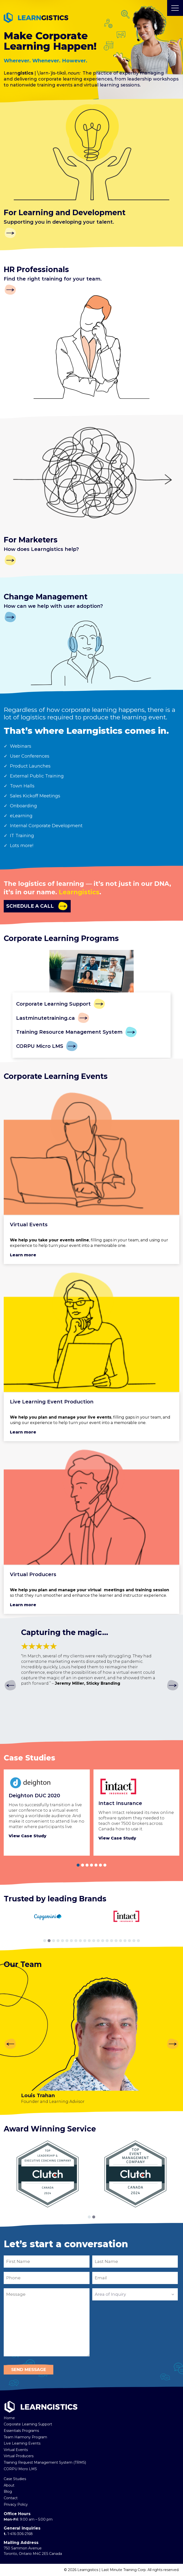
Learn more (23, 1255)
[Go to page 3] (87, 1865)
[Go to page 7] (104, 1865)
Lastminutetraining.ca (53, 1018)
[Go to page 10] (84, 1940)
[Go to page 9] (80, 1940)
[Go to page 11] (89, 1940)
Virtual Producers (18, 2456)
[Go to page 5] (95, 1865)
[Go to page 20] (129, 1940)
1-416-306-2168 (20, 2534)
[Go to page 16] (111, 1940)
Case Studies (15, 2479)
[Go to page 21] (133, 1940)
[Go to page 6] (100, 1865)
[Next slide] (172, 1685)
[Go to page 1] (78, 1865)
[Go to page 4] (91, 1865)
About (9, 2485)
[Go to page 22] (138, 1940)
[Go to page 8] (75, 1940)
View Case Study (27, 1836)
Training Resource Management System (77, 1032)
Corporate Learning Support (61, 1004)
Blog (8, 2491)
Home (9, 2418)
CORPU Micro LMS (47, 1046)
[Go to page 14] (102, 1940)
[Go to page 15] (107, 1940)
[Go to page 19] (124, 1940)
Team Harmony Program (25, 2437)
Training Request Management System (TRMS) (45, 2462)
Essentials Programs (21, 2430)
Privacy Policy (16, 2504)
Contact (11, 2498)
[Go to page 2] (82, 1865)
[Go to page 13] (98, 1940)
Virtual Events (16, 2450)
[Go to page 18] (120, 1940)
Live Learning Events (22, 2443)
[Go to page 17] (116, 1940)
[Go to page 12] (93, 1940)
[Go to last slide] (10, 1685)
